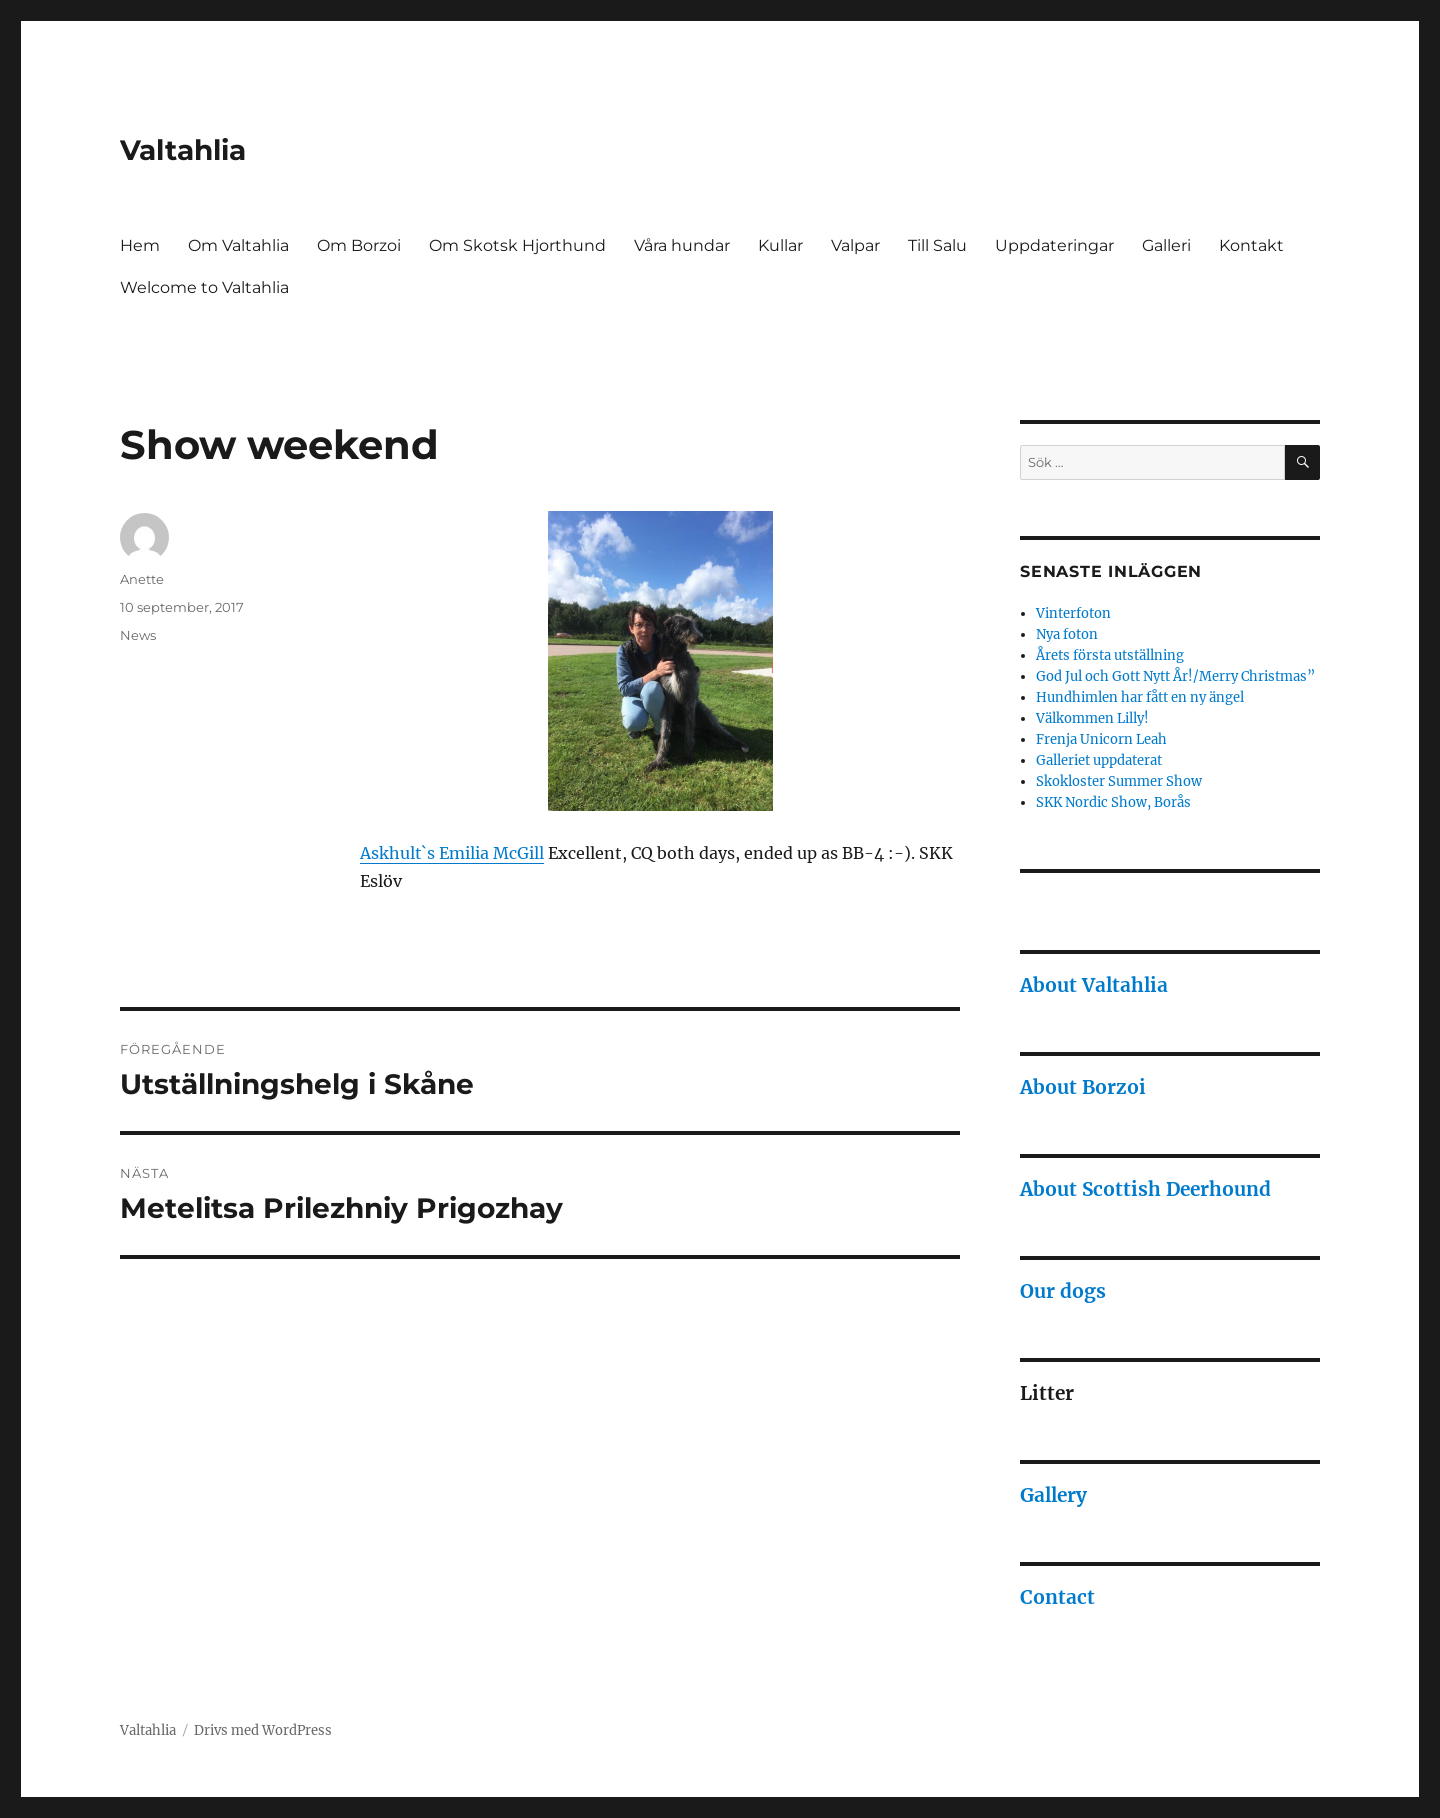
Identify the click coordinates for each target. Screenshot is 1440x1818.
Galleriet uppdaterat (1099, 760)
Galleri (1166, 245)
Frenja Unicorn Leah (1101, 739)
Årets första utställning (1110, 655)
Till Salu (937, 245)
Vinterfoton (1073, 613)
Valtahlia (183, 150)
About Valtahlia (1094, 985)
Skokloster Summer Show (1119, 781)
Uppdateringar (1054, 245)
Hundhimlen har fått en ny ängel (1140, 697)
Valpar (855, 245)
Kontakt (1251, 245)
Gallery (1053, 1495)
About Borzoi (1083, 1087)
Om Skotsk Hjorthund (517, 245)
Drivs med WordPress (263, 1730)
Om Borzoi (359, 245)
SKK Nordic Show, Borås (1113, 802)
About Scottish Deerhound (1145, 1189)
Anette (142, 579)
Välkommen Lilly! (1092, 718)
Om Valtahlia (238, 245)
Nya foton (1067, 634)
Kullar (780, 245)
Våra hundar (682, 245)
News (138, 635)
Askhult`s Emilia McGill (452, 853)
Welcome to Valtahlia (204, 287)
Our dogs (1063, 1291)
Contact (1057, 1597)
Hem (140, 245)
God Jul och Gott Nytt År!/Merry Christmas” (1175, 676)
